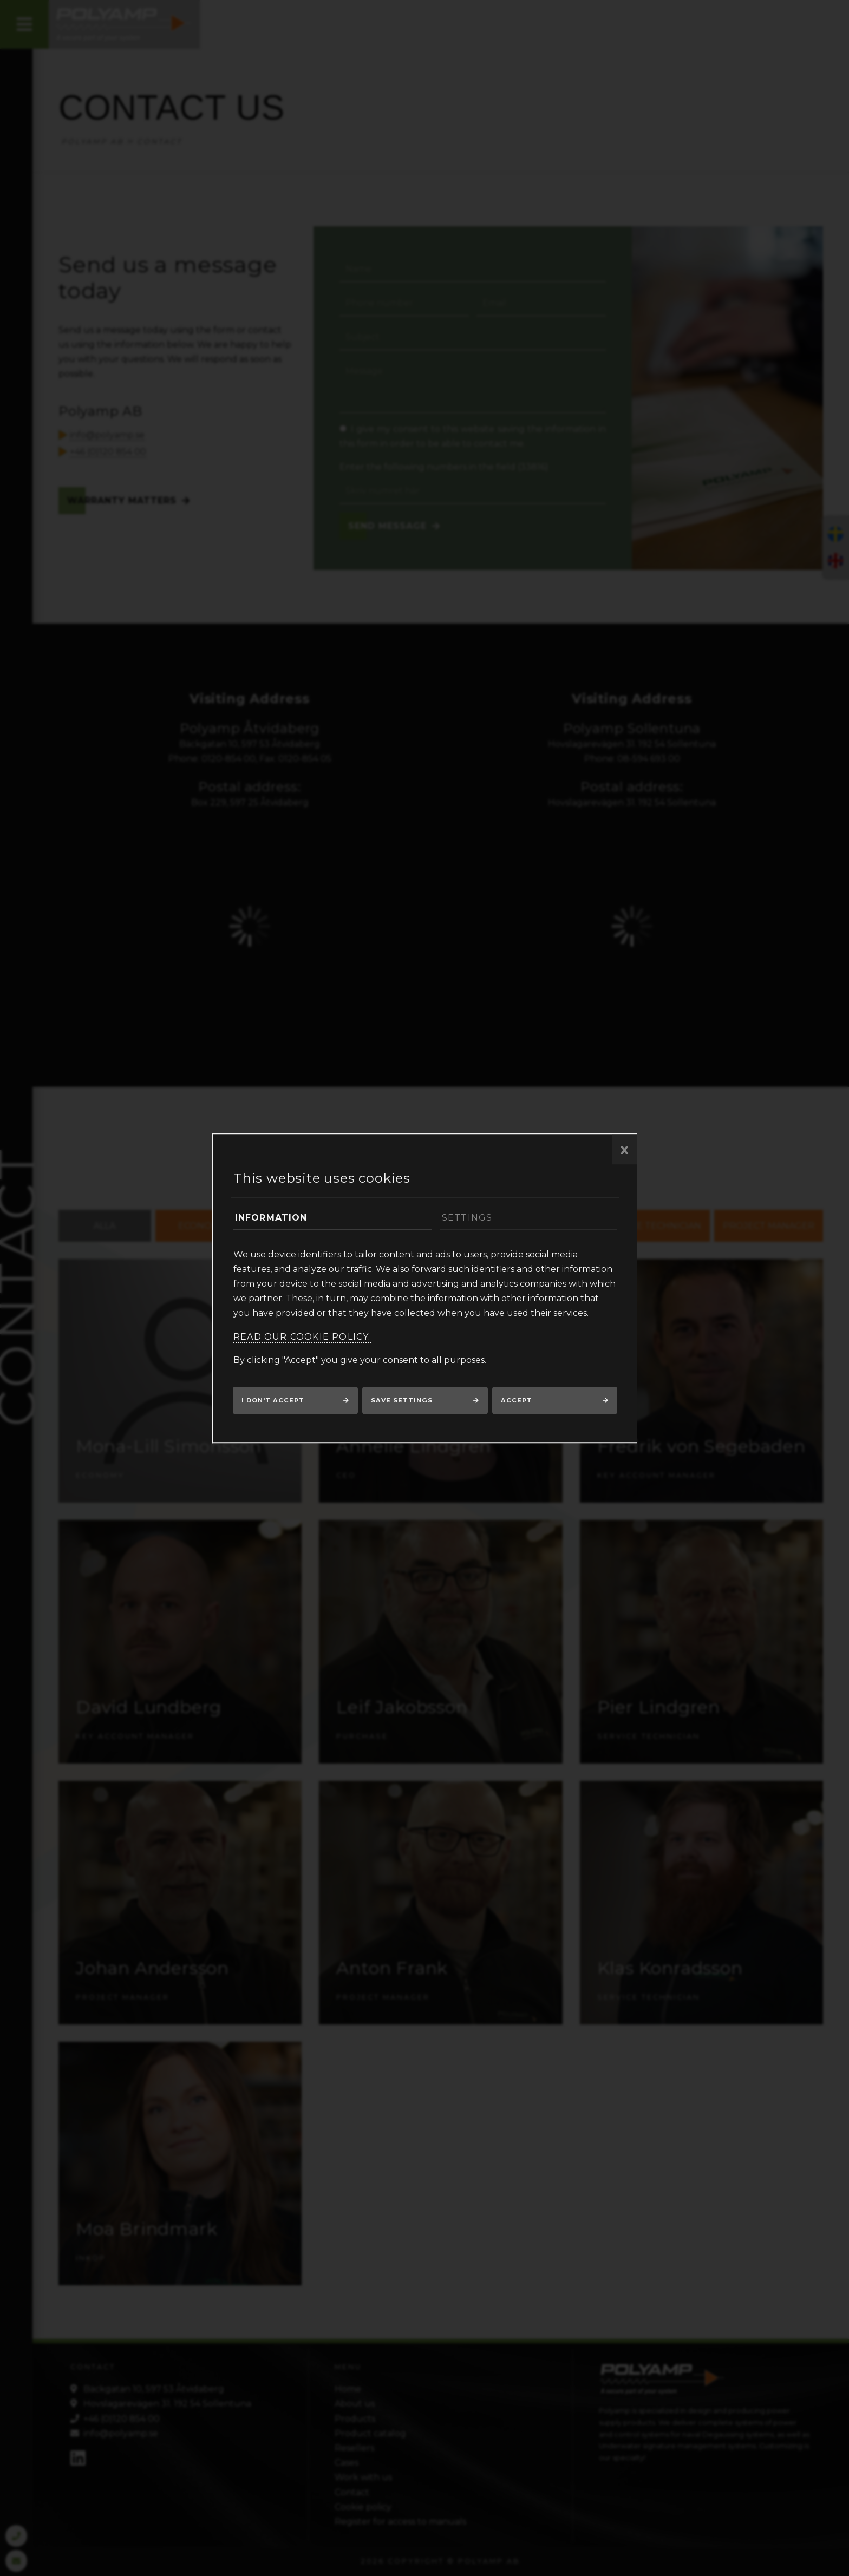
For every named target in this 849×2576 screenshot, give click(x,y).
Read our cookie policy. (302, 1337)
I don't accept (272, 1400)
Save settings (402, 1400)
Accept (516, 1400)
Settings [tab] (467, 1217)
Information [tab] (271, 1217)
